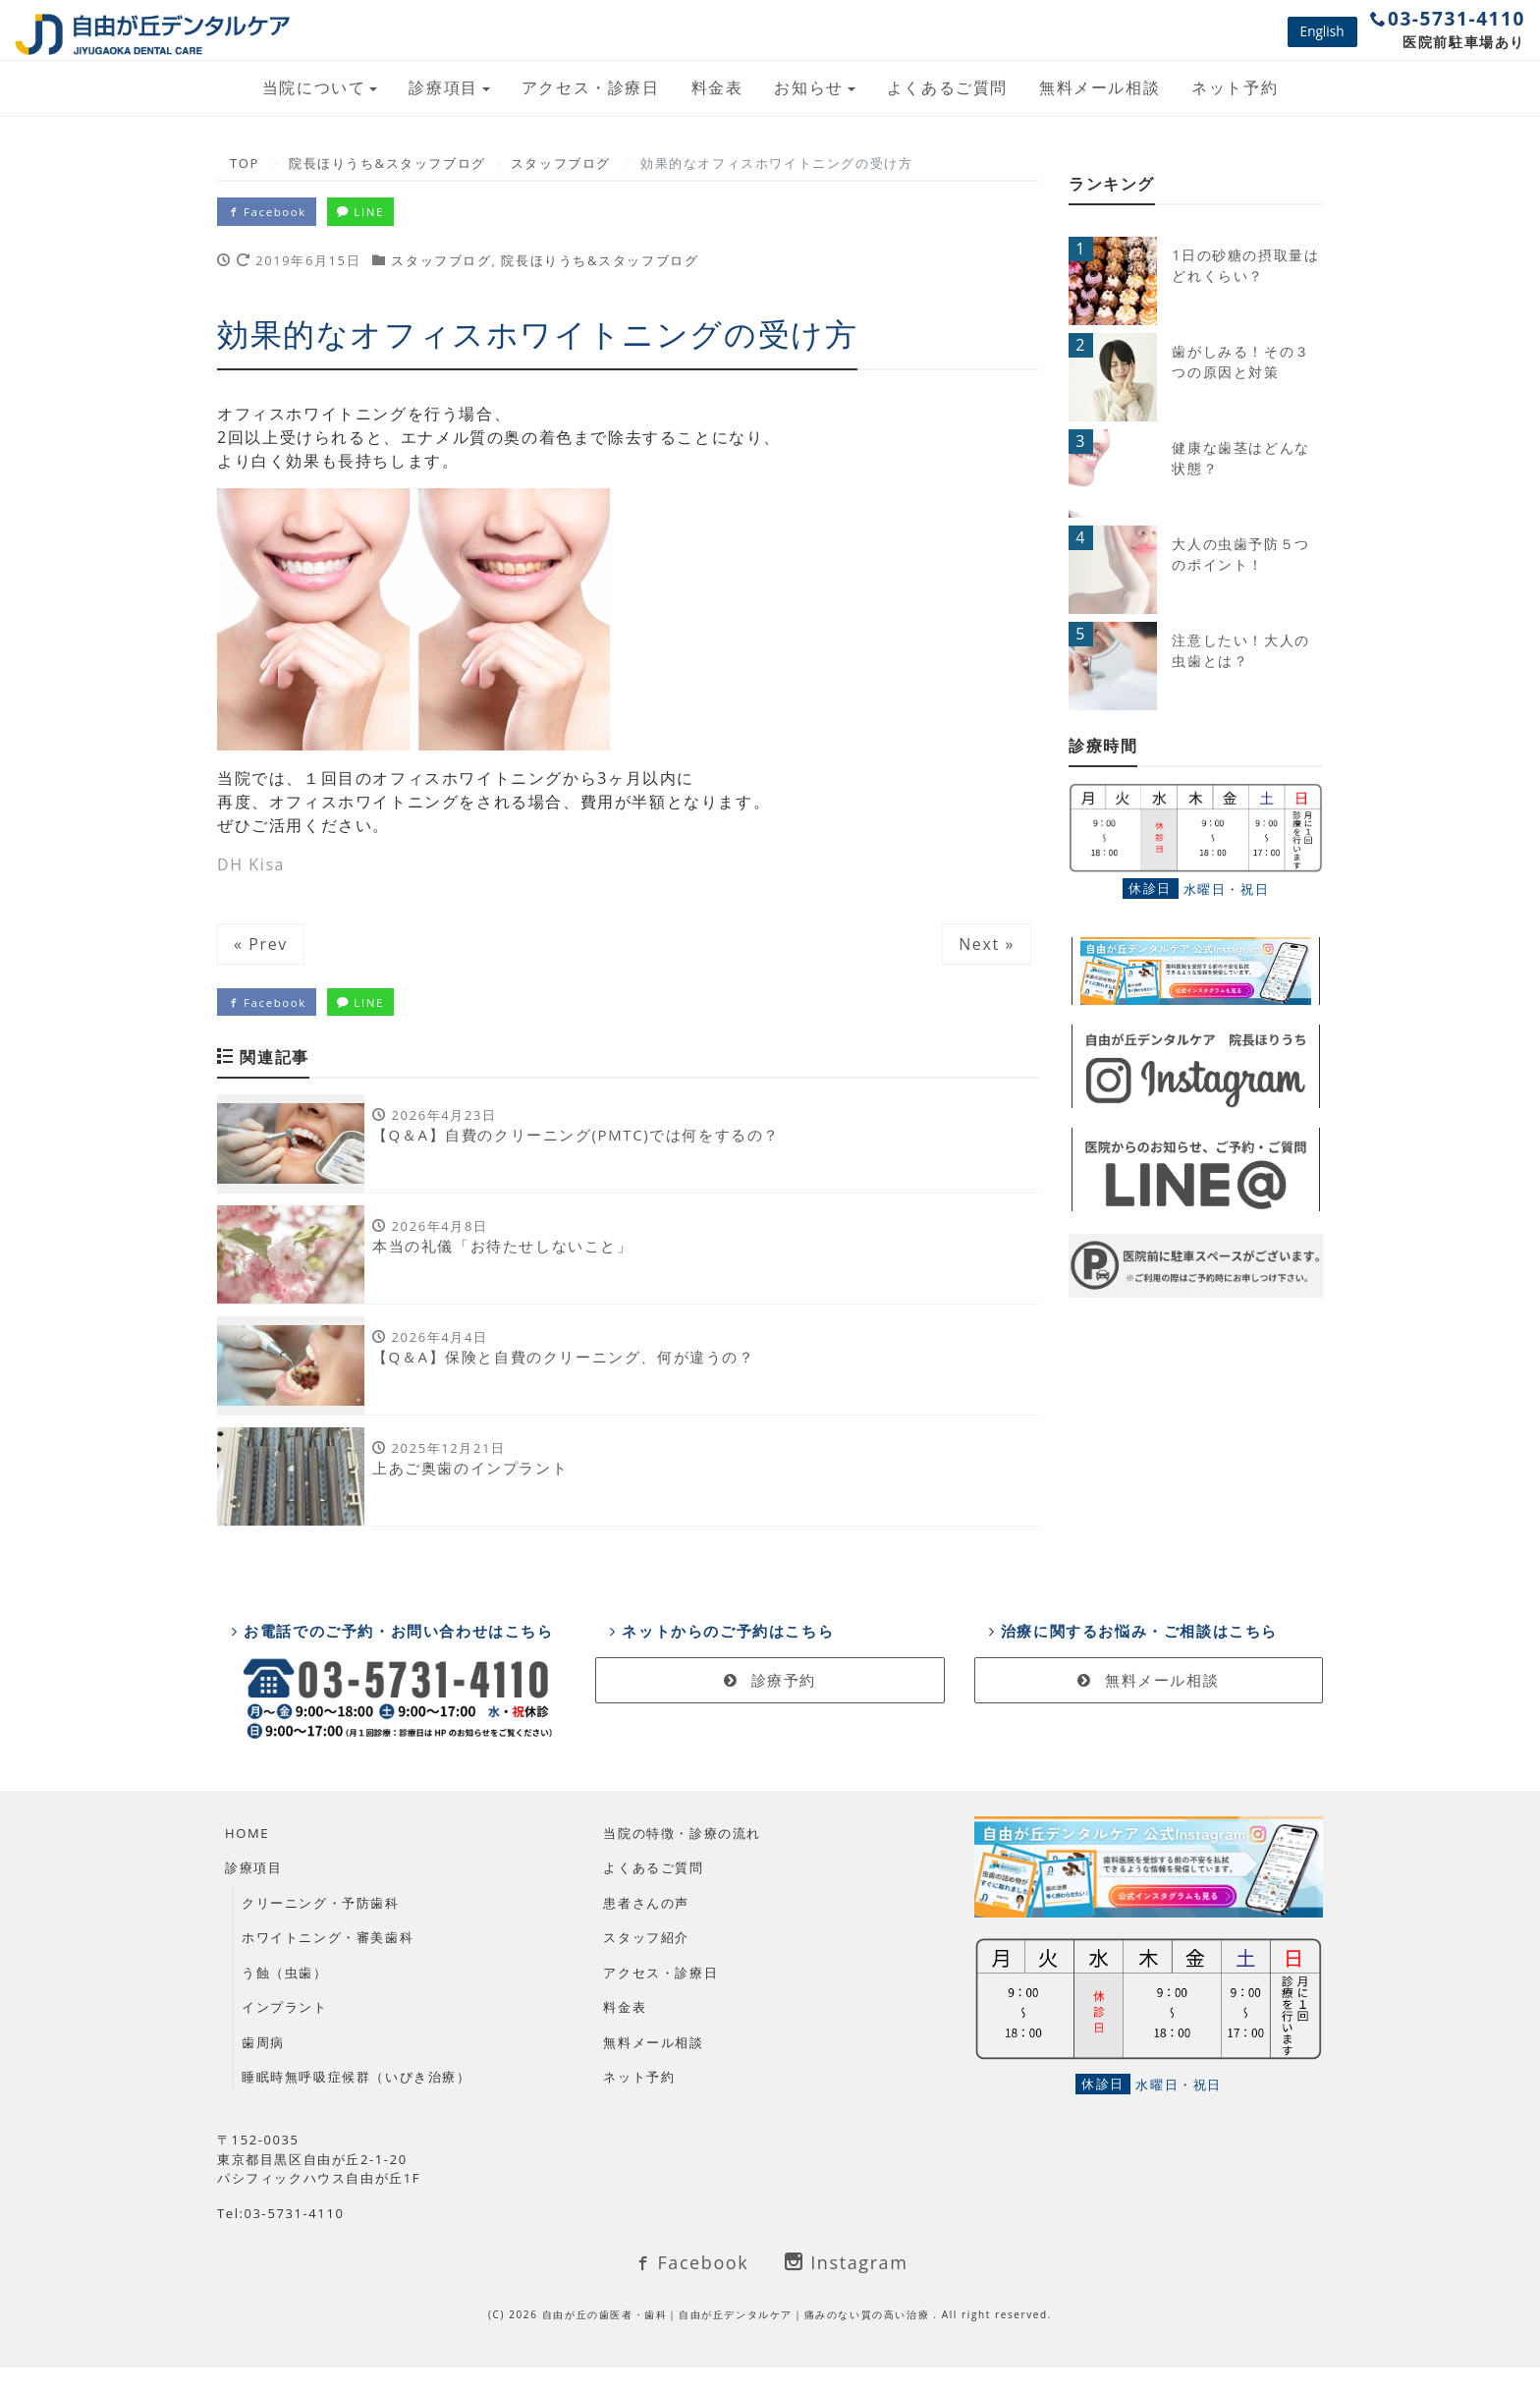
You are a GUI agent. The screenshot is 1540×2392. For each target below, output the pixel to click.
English (1322, 31)
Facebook (274, 213)
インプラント (285, 2032)
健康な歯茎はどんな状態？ (1240, 457)
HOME (247, 1857)
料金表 (717, 87)
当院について (314, 87)
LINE (383, 213)
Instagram (846, 2288)
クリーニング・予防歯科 (321, 1927)
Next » (987, 948)
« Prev (261, 948)
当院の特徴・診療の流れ (682, 1857)
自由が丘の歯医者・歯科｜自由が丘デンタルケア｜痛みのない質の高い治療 (738, 2339)
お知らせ (808, 87)
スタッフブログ (441, 264)
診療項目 (443, 87)
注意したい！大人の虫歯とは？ (1240, 650)
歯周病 (263, 2067)
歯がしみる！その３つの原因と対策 (1240, 361)
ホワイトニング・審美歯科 (327, 1963)
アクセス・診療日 (591, 87)
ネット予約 (1234, 87)
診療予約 (770, 1705)
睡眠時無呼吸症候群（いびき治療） (356, 2102)
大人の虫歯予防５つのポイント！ (1240, 554)
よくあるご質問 (947, 87)
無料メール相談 (1099, 87)
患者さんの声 (646, 1927)
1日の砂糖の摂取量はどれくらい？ (1245, 265)
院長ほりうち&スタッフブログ (599, 264)
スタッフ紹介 (646, 1963)
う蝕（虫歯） (285, 1997)
